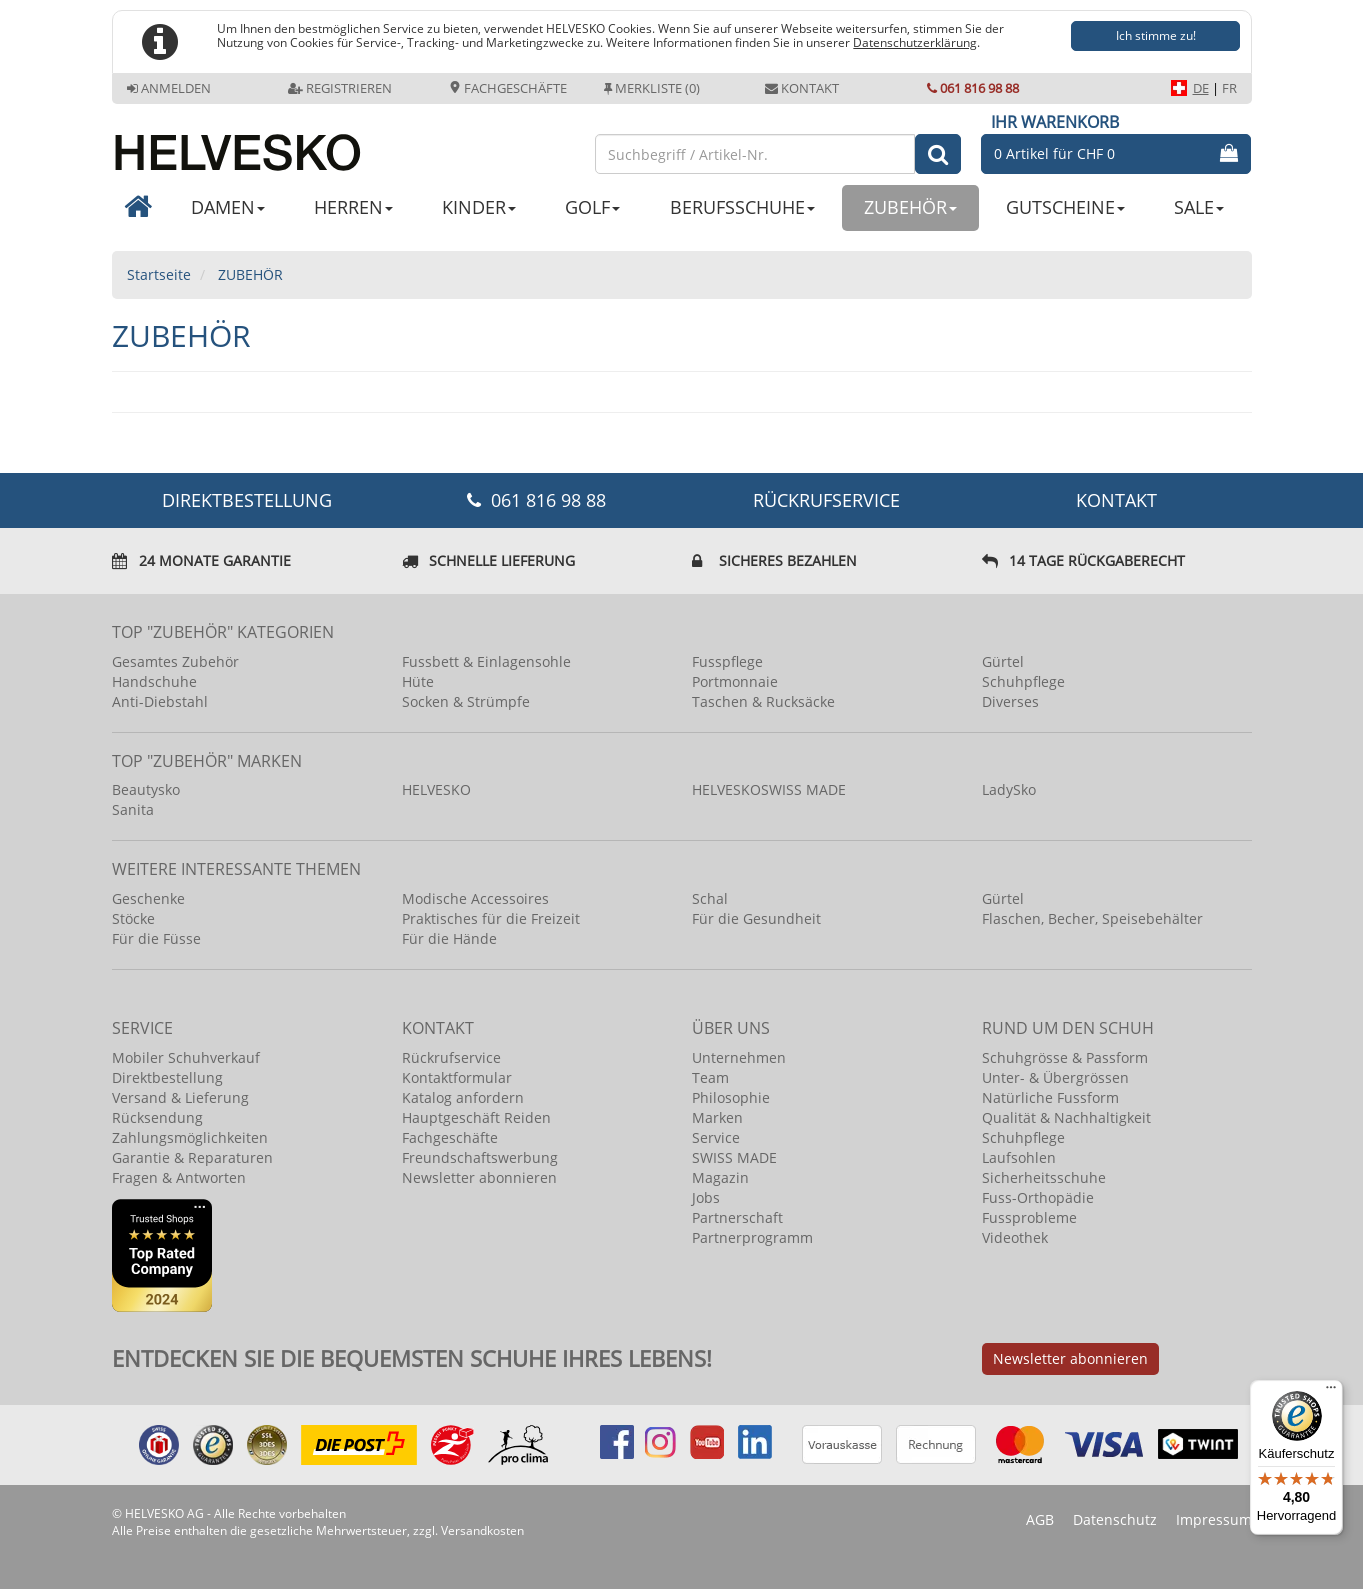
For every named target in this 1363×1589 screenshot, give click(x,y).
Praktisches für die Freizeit (491, 918)
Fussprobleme (1029, 1217)
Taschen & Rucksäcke (763, 701)
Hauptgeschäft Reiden (476, 1117)
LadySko (1009, 789)
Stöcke (133, 918)
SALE (1199, 207)
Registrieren (340, 88)
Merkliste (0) (652, 88)
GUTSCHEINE (1065, 207)
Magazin (720, 1177)
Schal (710, 898)
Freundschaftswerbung (480, 1157)
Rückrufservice (826, 500)
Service (716, 1137)
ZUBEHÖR (910, 207)
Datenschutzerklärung (915, 42)
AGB (1040, 1519)
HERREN (353, 207)
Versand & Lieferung (180, 1097)
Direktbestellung (167, 1077)
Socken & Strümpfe (466, 701)
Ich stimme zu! (1156, 35)
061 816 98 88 (973, 88)
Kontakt (802, 88)
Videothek (1015, 1237)
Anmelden (169, 88)
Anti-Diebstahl (160, 701)
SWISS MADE (734, 1157)
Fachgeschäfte (508, 88)
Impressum (1214, 1519)
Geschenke (148, 898)
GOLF (592, 207)
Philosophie (731, 1097)
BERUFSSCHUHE (742, 207)
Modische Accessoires (475, 898)
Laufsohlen (1019, 1157)
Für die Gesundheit (756, 918)
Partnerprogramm (752, 1237)
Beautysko (146, 789)
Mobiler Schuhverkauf (186, 1057)
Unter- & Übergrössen (1055, 1077)
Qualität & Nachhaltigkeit (1066, 1117)
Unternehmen (739, 1057)
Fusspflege (727, 661)
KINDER (479, 207)
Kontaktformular (457, 1077)
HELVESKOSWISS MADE (769, 789)
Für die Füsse (156, 938)
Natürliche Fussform (1050, 1097)
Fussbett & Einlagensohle (486, 661)
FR (1229, 88)
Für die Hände (449, 938)
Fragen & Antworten (179, 1177)
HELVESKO (436, 789)
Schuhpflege (1023, 681)
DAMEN (228, 207)
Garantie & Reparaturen (192, 1157)
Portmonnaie (735, 681)
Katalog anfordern (463, 1097)
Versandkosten (482, 1530)
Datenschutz (1115, 1519)
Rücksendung (157, 1117)
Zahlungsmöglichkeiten (190, 1137)
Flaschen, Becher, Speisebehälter (1092, 918)
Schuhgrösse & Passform (1065, 1057)
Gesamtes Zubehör (175, 661)
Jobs (706, 1197)
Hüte (418, 681)
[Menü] (1331, 1392)
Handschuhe (154, 681)
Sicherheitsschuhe (1044, 1177)
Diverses (1010, 701)
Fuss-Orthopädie (1038, 1197)
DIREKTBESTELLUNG (247, 500)
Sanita (133, 809)
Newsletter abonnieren (479, 1177)
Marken (717, 1117)
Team (710, 1077)
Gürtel (1003, 661)
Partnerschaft (737, 1217)
